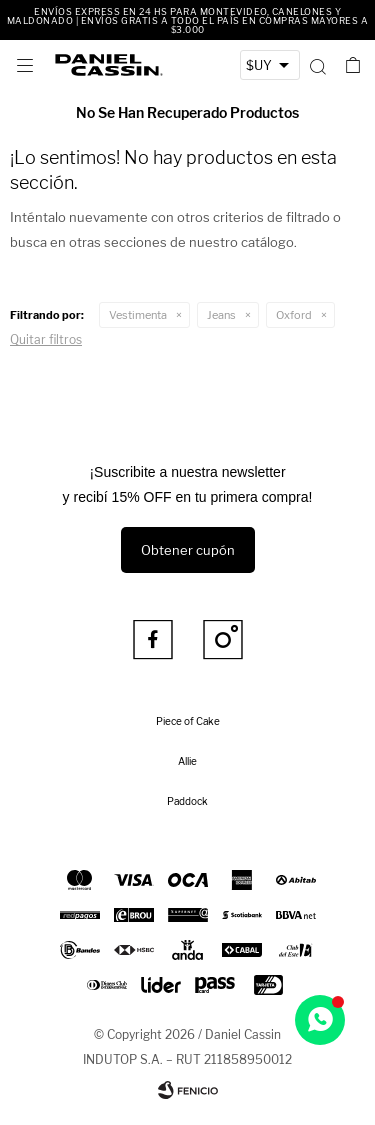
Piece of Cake (188, 721)
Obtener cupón (188, 550)
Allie (187, 761)
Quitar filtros (46, 339)
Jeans (221, 315)
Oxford (294, 315)
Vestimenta (138, 315)
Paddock (187, 801)
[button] (317, 65)
